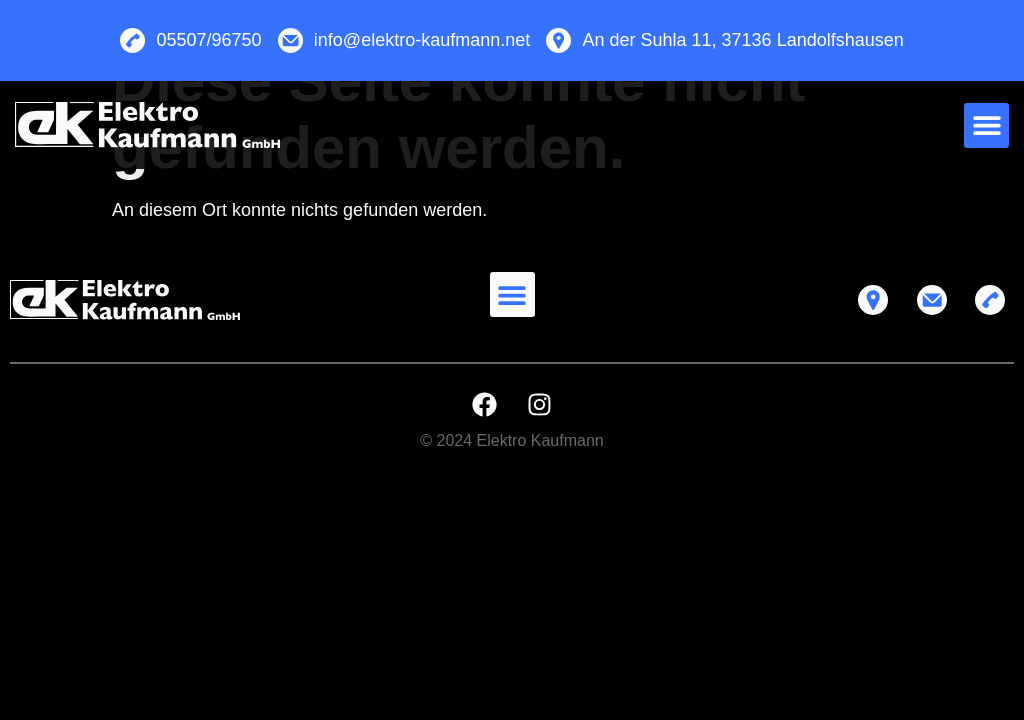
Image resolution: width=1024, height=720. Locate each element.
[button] (986, 125)
